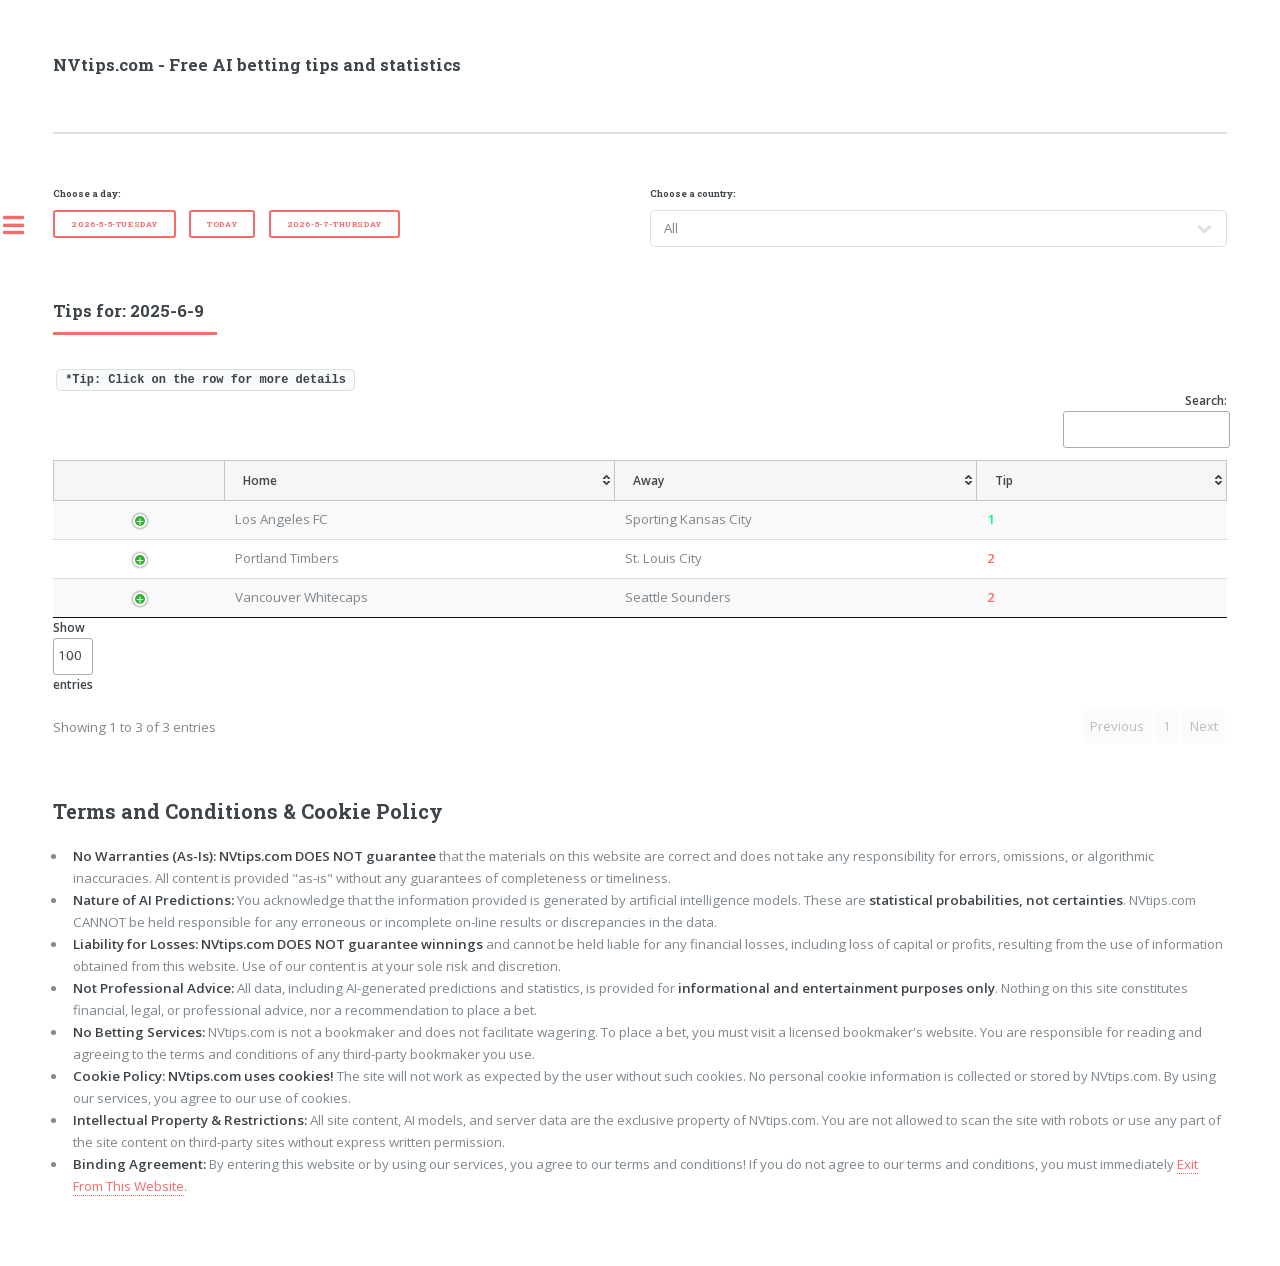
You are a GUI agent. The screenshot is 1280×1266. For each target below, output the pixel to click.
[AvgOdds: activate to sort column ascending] (661, 500)
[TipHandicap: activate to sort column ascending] (742, 500)
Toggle (24, 225)
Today (222, 224)
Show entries (73, 695)
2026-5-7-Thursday (334, 224)
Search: (1145, 419)
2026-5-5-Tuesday (114, 224)
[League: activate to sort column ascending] (219, 500)
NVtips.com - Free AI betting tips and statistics (257, 65)
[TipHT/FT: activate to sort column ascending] (883, 500)
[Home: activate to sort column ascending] (339, 500)
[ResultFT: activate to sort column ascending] (1189, 500)
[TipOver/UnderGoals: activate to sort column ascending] (975, 500)
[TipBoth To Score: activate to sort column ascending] (1090, 500)
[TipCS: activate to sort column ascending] (817, 500)
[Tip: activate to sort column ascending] (597, 500)
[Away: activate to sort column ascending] (494, 500)
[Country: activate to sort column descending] (135, 500)
